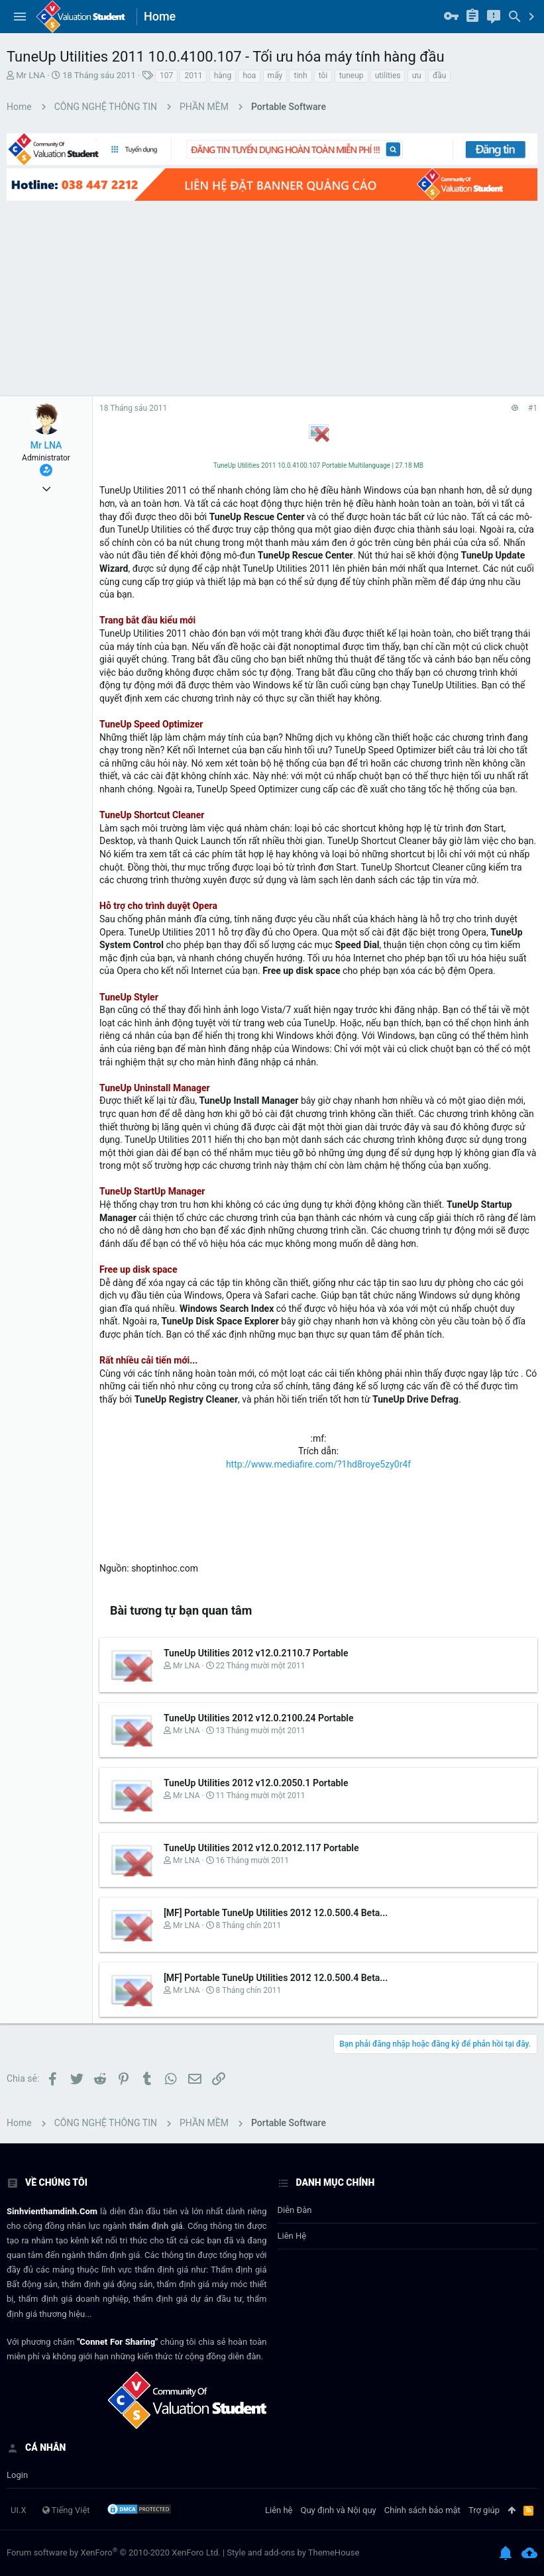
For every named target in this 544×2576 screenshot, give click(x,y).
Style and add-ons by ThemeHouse (293, 2552)
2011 (193, 75)
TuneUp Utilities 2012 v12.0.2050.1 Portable (256, 1783)
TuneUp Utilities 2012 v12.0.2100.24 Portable (259, 1718)
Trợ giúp (484, 2510)
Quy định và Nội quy (338, 2510)
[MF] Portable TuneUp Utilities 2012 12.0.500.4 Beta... (276, 1912)
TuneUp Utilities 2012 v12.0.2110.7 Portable (256, 1653)
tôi (323, 75)
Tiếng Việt (66, 2510)
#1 (532, 408)
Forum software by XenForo (114, 2552)
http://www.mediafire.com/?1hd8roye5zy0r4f (318, 1464)
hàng (223, 75)
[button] (20, 17)
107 (166, 75)
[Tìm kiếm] (514, 16)
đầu (439, 75)
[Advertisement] (272, 297)
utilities (388, 75)
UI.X (19, 2510)
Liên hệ (292, 2236)
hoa (249, 75)
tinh (300, 75)
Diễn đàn (295, 2210)
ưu (416, 75)
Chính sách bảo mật (422, 2510)
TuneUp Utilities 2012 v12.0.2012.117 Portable (261, 1848)
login (17, 2475)
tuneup (351, 75)
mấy (275, 75)
